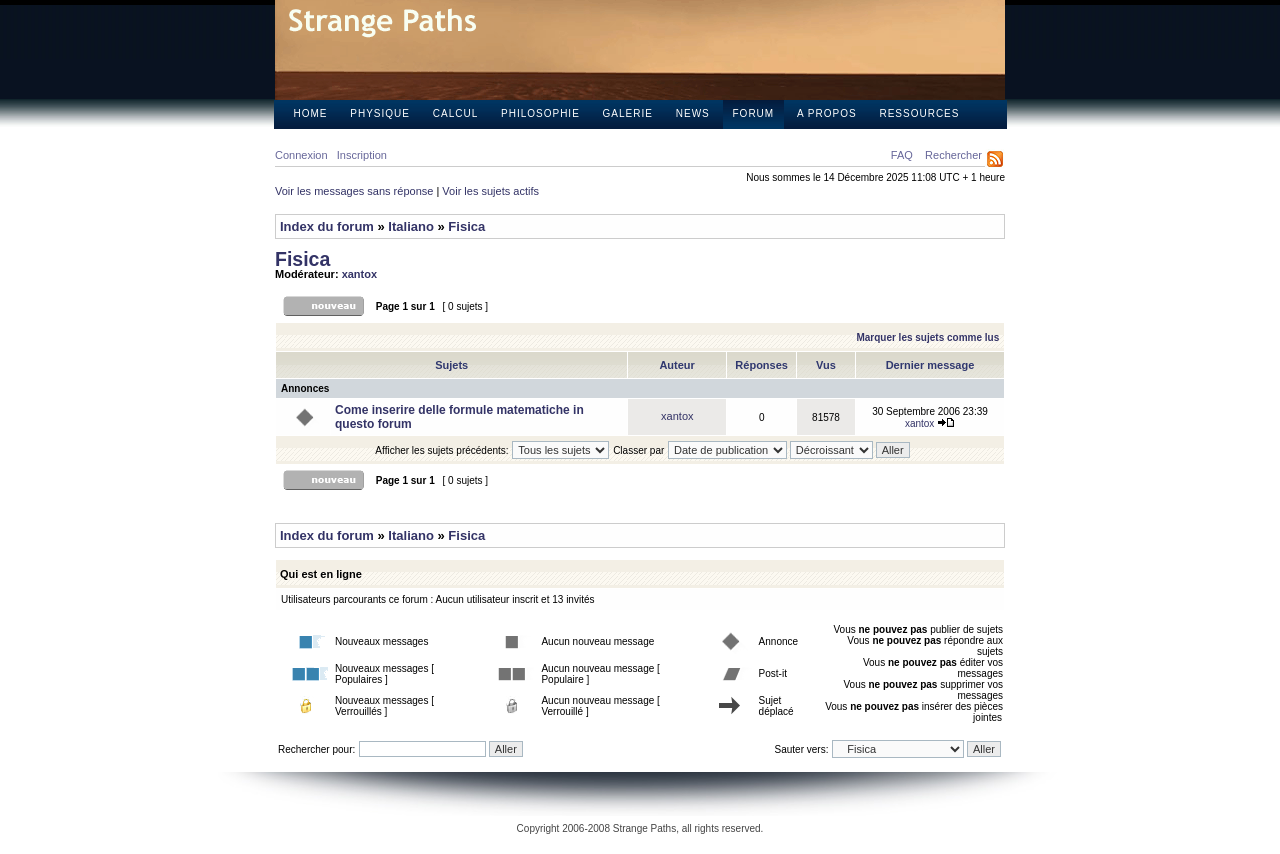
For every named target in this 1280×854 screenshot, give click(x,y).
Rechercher (953, 155)
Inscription (362, 155)
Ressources (919, 113)
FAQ (902, 155)
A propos (827, 113)
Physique (380, 113)
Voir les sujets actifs (490, 191)
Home (311, 113)
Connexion (301, 155)
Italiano (411, 226)
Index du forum (327, 226)
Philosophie (540, 113)
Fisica (466, 226)
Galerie (628, 113)
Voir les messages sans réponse (354, 191)
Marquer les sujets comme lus (927, 337)
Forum (754, 113)
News (693, 113)
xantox (359, 274)
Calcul (455, 113)
